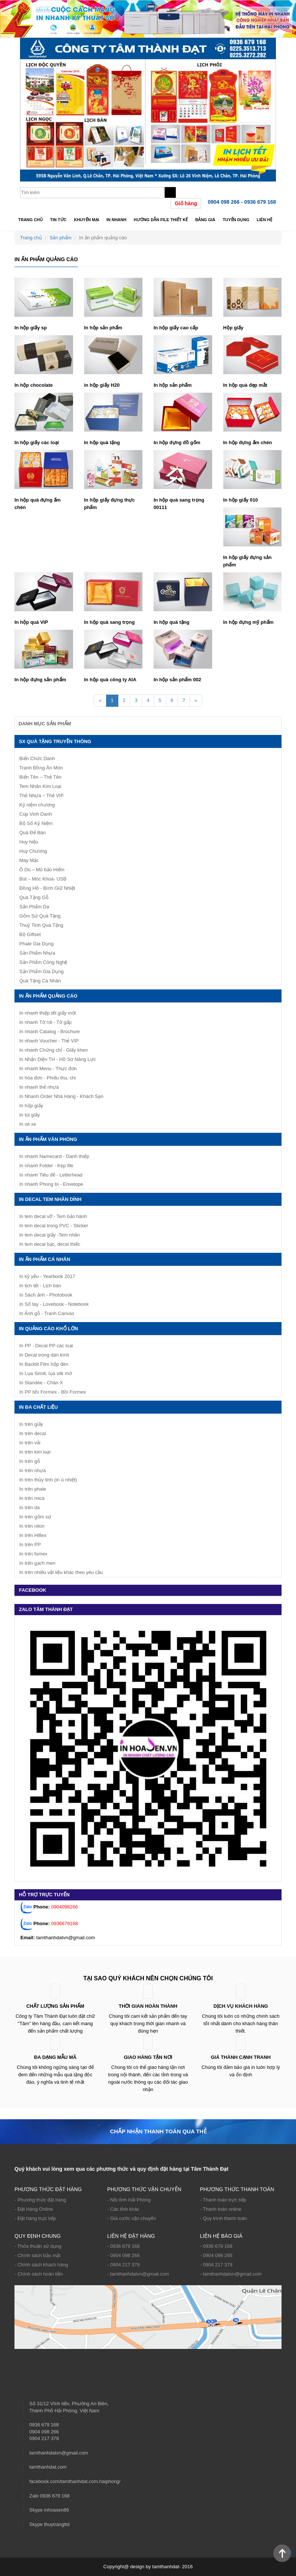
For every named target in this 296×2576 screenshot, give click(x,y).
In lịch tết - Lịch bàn (40, 1285)
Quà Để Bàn (32, 832)
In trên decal (32, 1433)
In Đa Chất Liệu (38, 1407)
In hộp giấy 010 (240, 500)
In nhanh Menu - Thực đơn (48, 1068)
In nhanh (116, 219)
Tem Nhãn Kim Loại (40, 786)
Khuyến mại (86, 219)
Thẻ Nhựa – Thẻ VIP (41, 795)
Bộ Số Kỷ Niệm (36, 823)
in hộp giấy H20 (102, 385)
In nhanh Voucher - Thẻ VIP (49, 1041)
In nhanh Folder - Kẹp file (46, 1165)
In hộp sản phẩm (103, 327)
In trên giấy (31, 1424)
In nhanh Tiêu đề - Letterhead (50, 1175)
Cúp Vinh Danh (35, 814)
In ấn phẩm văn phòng (48, 1139)
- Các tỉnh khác (123, 2209)
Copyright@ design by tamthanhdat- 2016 (148, 2566)
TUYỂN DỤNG (236, 219)
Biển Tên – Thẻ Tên (40, 777)
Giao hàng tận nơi (148, 2057)
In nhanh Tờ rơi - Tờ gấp (45, 1022)
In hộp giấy (31, 1105)
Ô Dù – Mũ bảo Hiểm (42, 869)
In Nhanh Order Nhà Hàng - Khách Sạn (61, 1096)
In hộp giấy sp (30, 327)
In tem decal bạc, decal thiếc (49, 1244)
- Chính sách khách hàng (41, 2264)
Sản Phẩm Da (34, 906)
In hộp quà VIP (31, 622)
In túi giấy (29, 1115)
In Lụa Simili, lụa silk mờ (45, 1373)
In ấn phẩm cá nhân (44, 1259)
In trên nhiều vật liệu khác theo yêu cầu (61, 1572)
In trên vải (29, 1442)
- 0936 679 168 (123, 2246)
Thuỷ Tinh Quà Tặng (41, 925)
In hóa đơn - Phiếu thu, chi (47, 1078)
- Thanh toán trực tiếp (223, 2200)
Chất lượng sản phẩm (55, 2006)
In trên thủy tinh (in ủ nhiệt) (48, 1479)
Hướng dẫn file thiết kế (161, 219)
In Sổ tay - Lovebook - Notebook (54, 1304)
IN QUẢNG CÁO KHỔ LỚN (48, 1328)
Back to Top (289, 2552)
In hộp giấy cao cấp (176, 327)
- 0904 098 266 (123, 2255)
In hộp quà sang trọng (109, 622)
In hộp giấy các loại (36, 442)
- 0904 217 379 (123, 2264)
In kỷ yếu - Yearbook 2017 (47, 1276)
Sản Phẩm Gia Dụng (41, 971)
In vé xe (27, 1124)
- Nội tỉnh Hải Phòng (129, 2200)
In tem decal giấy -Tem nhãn (49, 1235)
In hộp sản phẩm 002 (177, 679)
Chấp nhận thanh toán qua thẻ (158, 2131)
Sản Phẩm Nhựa (37, 953)
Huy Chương (33, 851)
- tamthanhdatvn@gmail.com (138, 2274)
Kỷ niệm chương (37, 805)
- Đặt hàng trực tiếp (35, 2218)
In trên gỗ (29, 1461)
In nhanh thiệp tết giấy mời (47, 1013)
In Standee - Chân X (41, 1382)
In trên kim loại (34, 1452)
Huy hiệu (28, 842)
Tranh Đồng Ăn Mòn (41, 768)
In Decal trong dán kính (44, 1355)
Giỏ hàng (186, 203)
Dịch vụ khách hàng (241, 2006)
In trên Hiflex (32, 1535)
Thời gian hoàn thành (148, 2006)
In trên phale (32, 1489)
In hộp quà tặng (102, 442)
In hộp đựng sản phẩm (40, 679)
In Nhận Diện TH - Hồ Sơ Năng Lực (57, 1059)
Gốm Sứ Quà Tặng (39, 916)
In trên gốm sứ (35, 1517)
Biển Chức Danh (37, 758)
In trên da (29, 1507)
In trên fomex (33, 1554)
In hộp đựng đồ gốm (177, 442)
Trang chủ (30, 219)
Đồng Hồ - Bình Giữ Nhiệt (47, 888)
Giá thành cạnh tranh (240, 2057)
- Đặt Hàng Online (33, 2209)
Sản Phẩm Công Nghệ (43, 962)
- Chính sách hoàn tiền (38, 2274)
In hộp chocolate (33, 385)
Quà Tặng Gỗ (34, 897)
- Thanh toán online (220, 2209)
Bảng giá (205, 219)
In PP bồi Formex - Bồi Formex (52, 1392)
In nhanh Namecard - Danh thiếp (54, 1156)
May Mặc (29, 860)
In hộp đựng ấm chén (247, 442)
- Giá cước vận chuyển (131, 2218)
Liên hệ (264, 219)
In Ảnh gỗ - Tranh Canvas (46, 1313)
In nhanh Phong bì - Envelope (51, 1184)
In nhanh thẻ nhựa (39, 1087)
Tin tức (58, 219)
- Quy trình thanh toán (223, 2218)
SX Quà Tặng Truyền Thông (55, 741)
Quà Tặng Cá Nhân (40, 981)
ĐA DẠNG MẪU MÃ (55, 2057)
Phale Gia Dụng (36, 943)
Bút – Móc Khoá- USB (42, 879)
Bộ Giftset (30, 934)
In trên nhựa (32, 1470)
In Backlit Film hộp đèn (43, 1364)
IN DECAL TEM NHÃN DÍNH (50, 1199)
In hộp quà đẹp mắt (245, 385)
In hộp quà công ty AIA (110, 679)
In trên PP (30, 1544)
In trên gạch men (37, 1563)
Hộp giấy (233, 327)
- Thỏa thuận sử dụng (37, 2246)
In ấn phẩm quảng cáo (48, 996)
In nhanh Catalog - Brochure (49, 1031)
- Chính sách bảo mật (37, 2255)
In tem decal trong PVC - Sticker (53, 1225)
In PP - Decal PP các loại (46, 1345)
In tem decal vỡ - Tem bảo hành (53, 1216)
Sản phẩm (61, 237)
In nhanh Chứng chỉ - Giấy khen (53, 1050)
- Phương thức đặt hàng (40, 2200)
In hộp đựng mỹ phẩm (248, 622)
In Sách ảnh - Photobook (45, 1295)
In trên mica (32, 1498)
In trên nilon (32, 1526)
